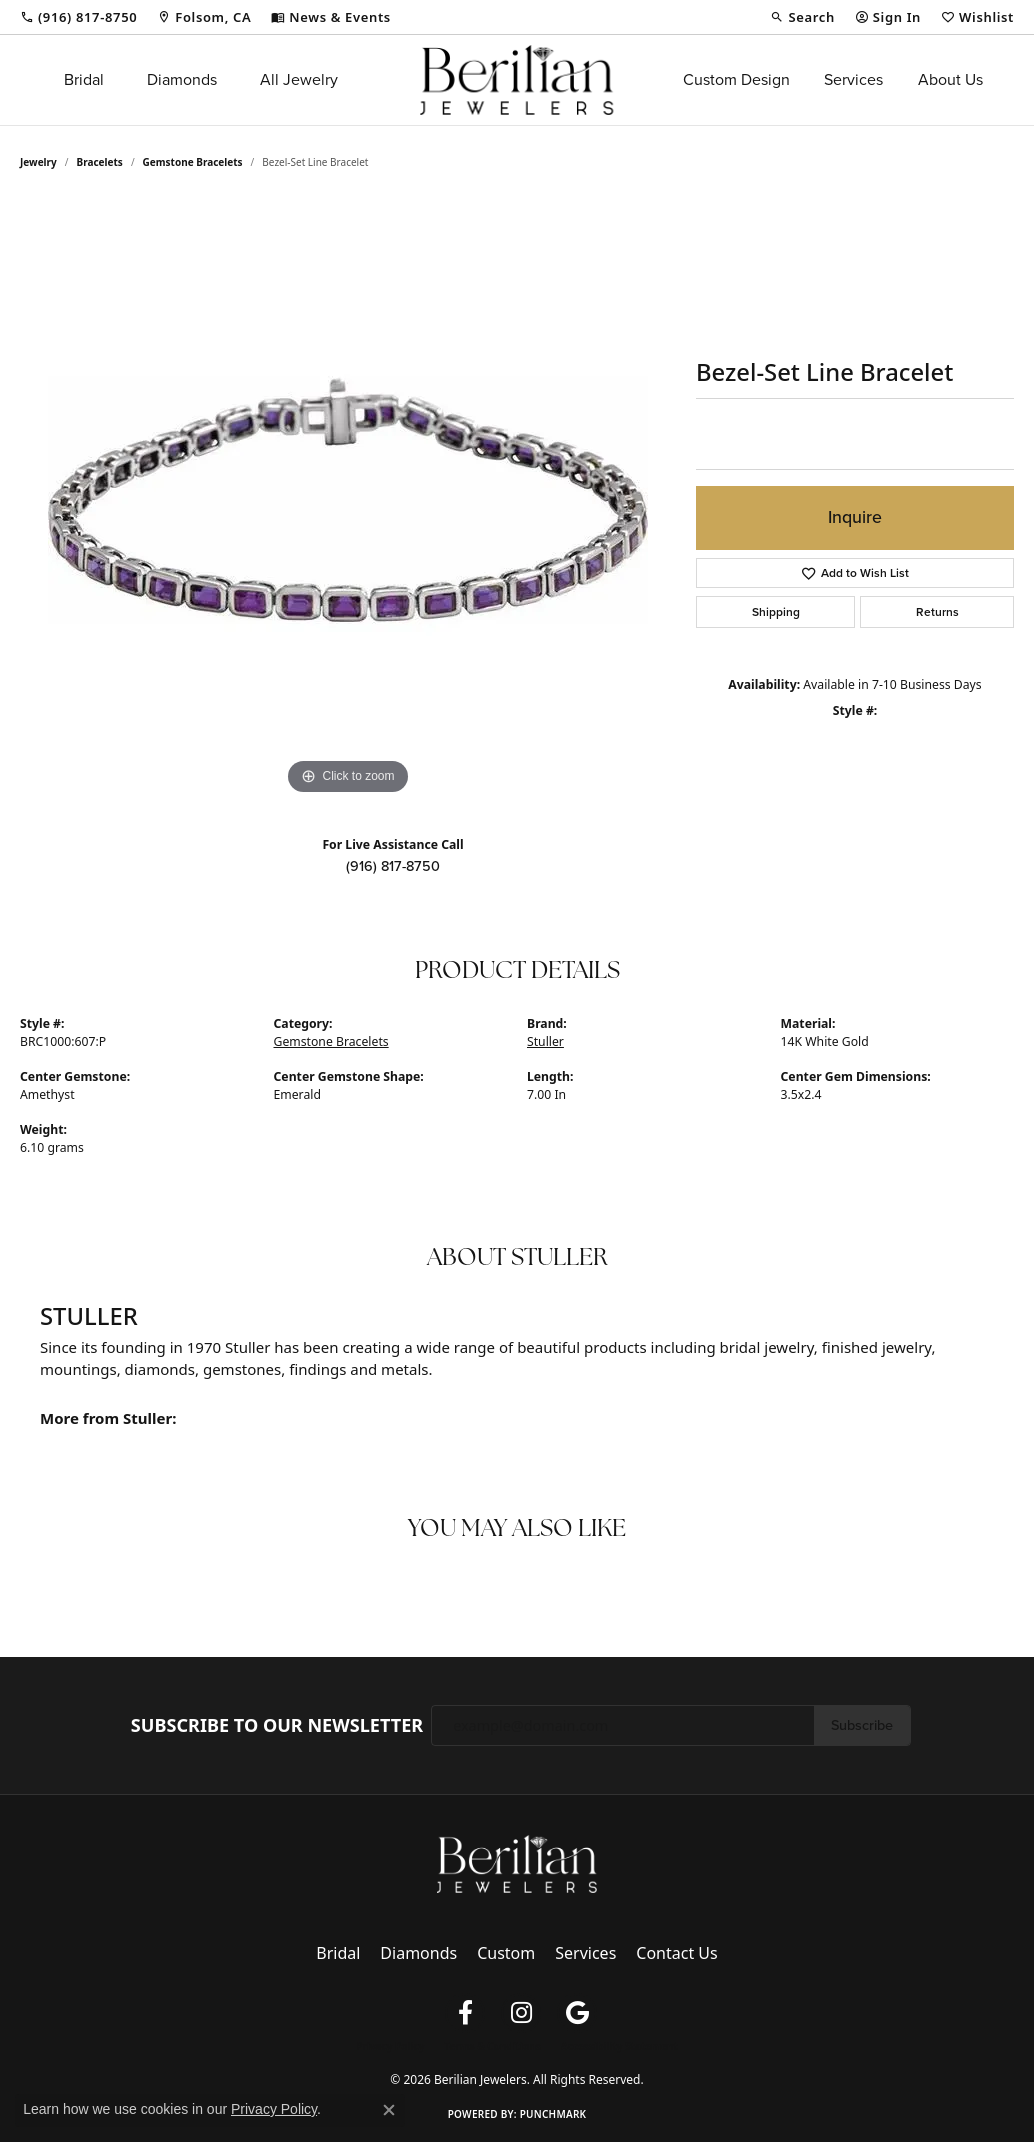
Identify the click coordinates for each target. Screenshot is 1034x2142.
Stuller (545, 1041)
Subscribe (862, 1725)
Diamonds (182, 79)
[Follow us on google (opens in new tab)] (577, 2013)
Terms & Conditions (492, 2046)
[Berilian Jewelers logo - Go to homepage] (516, 80)
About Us (950, 79)
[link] (78, 17)
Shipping (776, 612)
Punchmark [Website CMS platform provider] (553, 2114)
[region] (348, 500)
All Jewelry (299, 79)
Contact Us (676, 1953)
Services (853, 79)
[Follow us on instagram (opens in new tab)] (521, 2013)
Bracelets (100, 162)
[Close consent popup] (389, 2110)
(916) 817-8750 (393, 866)
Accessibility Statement (619, 2046)
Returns (937, 612)
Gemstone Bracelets (193, 162)
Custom (506, 1953)
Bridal (84, 79)
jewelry (38, 162)
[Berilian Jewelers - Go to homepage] (517, 1863)
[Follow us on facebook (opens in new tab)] (465, 2013)
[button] (802, 17)
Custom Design (736, 79)
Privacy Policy (390, 2046)
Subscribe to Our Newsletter (277, 1726)
